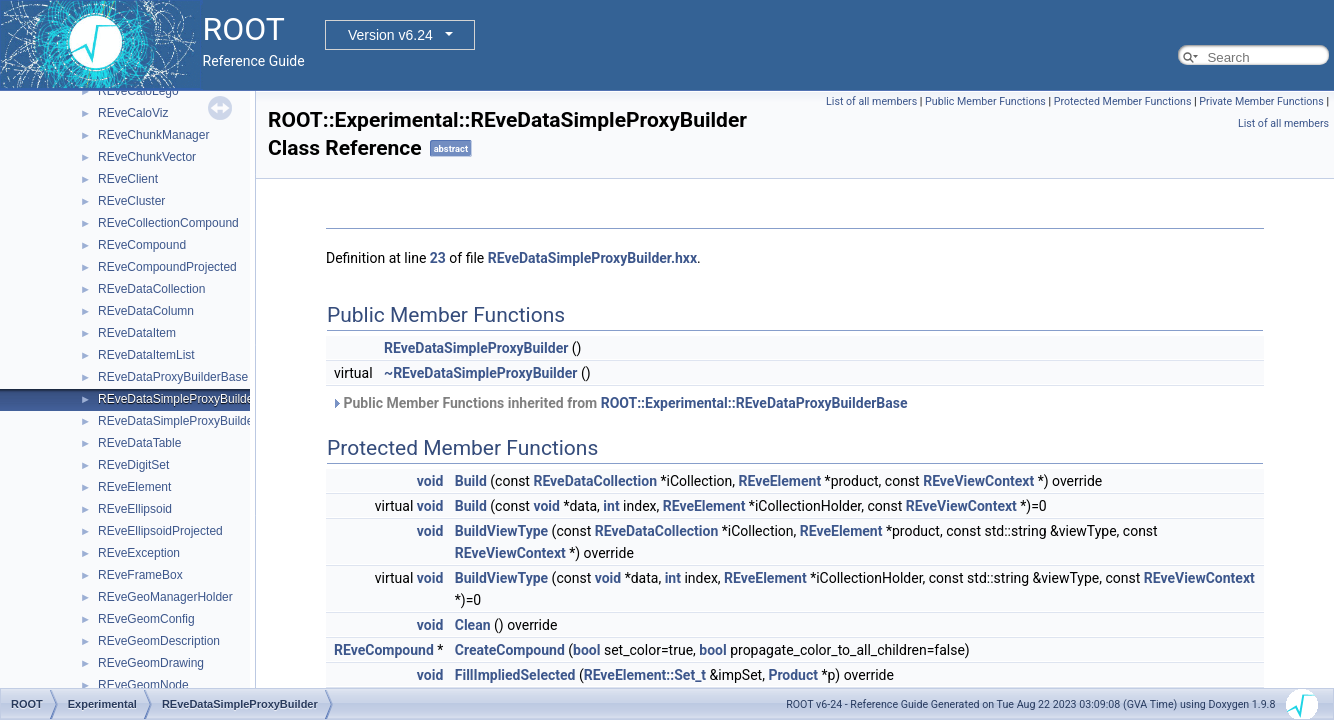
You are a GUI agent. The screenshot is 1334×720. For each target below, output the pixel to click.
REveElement (134, 487)
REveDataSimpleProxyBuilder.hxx (592, 258)
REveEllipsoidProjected (160, 531)
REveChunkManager (153, 135)
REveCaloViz (133, 113)
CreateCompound (510, 650)
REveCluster (131, 201)
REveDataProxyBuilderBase (173, 377)
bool (586, 650)
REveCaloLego (138, 91)
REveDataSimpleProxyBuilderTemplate (202, 421)
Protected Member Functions (1123, 101)
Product (793, 675)
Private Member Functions (1261, 101)
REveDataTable (139, 443)
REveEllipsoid (135, 509)
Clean (473, 625)
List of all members (871, 101)
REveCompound (142, 245)
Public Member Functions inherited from (619, 403)
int (611, 506)
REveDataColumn (146, 311)
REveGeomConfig (146, 619)
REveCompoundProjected (167, 267)
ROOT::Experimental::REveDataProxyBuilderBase (754, 403)
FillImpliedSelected (515, 675)
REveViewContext (978, 481)
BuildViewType (501, 531)
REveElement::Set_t (645, 675)
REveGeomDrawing (151, 663)
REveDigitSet (133, 465)
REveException (139, 553)
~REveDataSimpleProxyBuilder (480, 373)
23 (438, 258)
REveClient (128, 179)
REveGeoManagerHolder (165, 597)
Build (471, 481)
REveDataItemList (146, 355)
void (430, 481)
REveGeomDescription (159, 641)
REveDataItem (137, 333)
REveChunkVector (147, 157)
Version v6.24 (390, 35)
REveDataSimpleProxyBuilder (177, 399)
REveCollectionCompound (168, 223)
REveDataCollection (151, 289)
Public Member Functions (985, 101)
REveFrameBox (140, 575)
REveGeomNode (143, 685)
